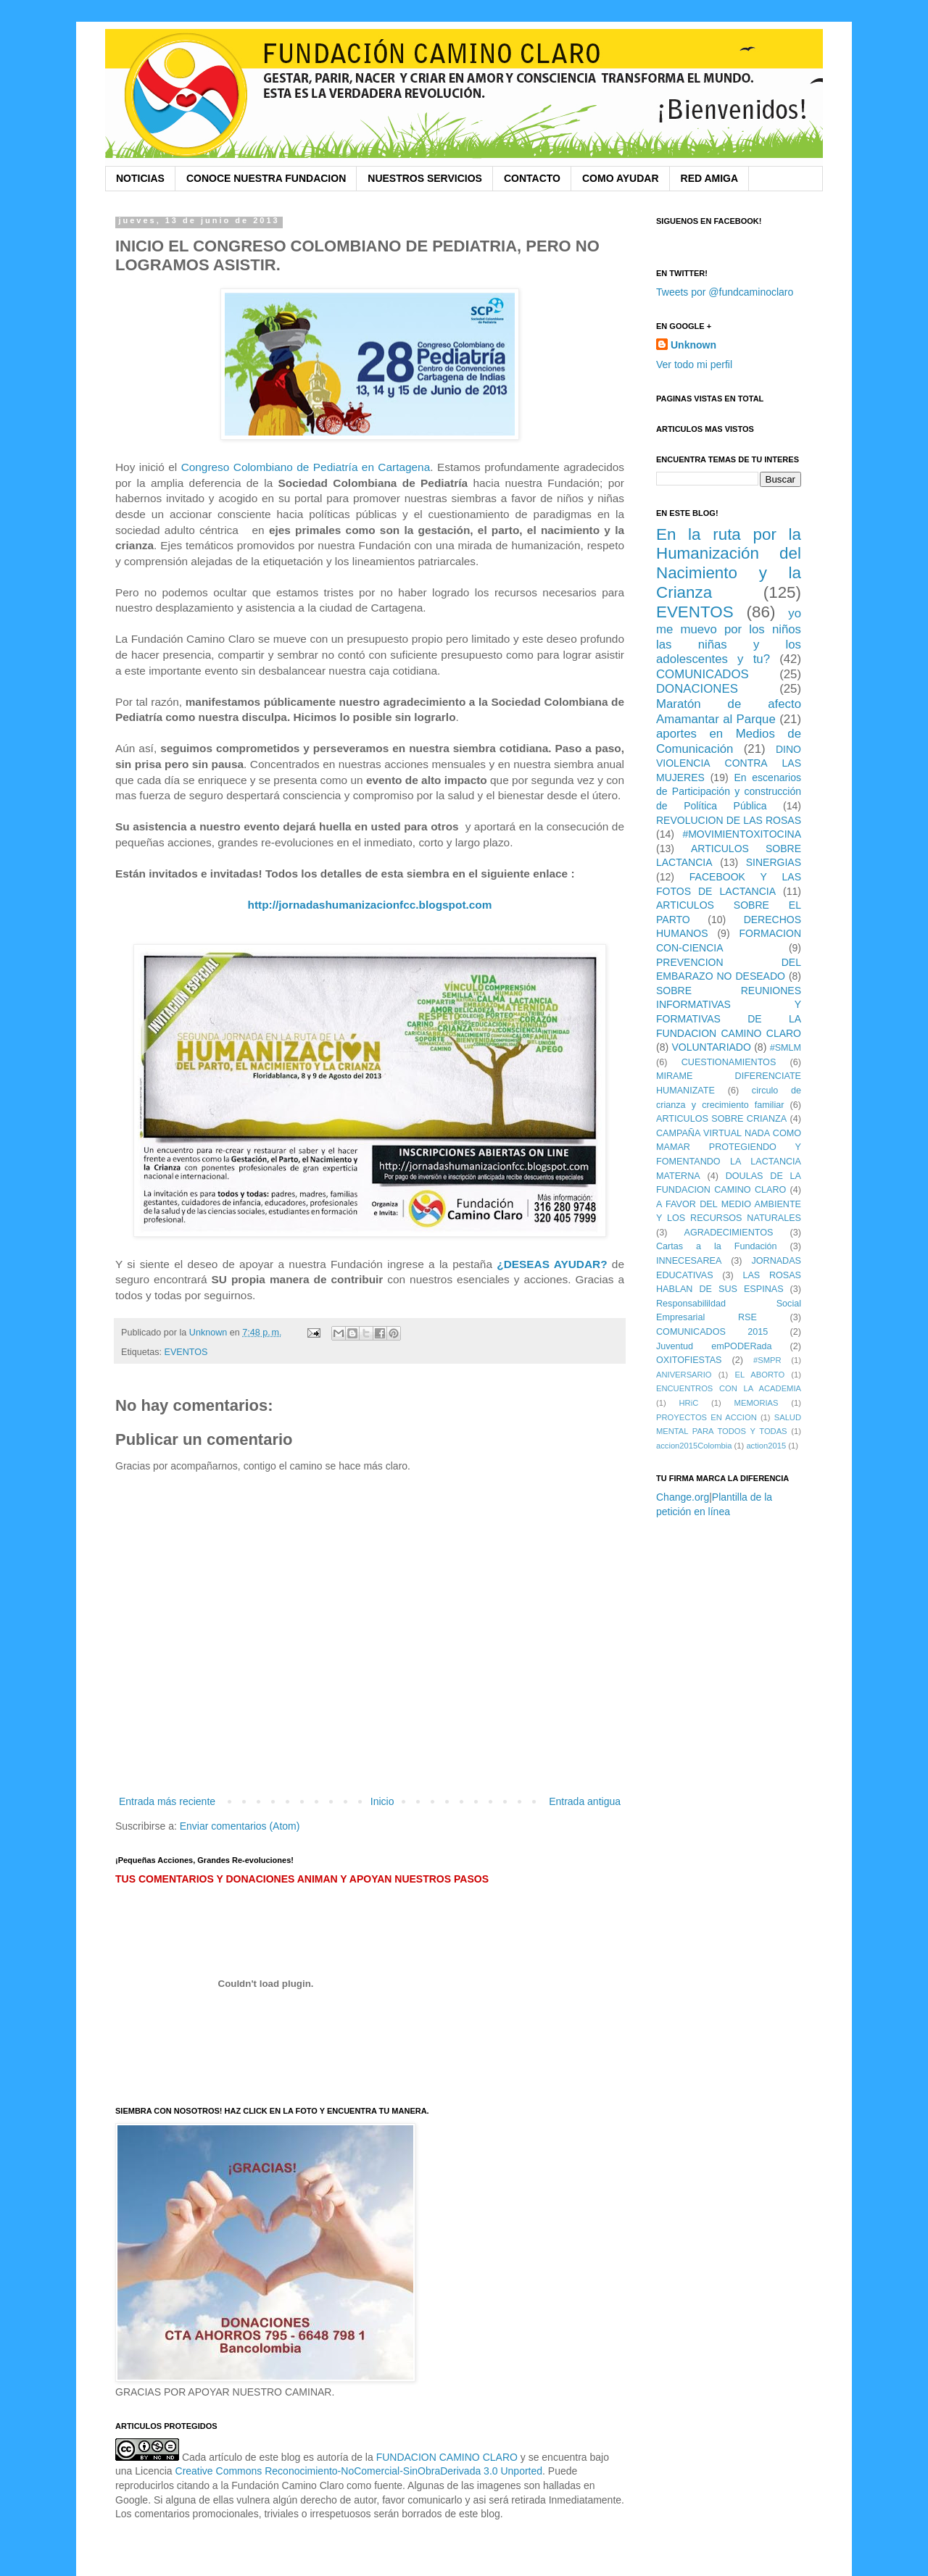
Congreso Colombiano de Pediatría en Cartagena (306, 467)
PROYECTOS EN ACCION (706, 1417)
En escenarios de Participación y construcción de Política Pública (728, 792)
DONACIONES (697, 689)
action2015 (766, 1445)
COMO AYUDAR (620, 178)
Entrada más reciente (167, 1801)
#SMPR (767, 1360)
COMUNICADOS (702, 674)
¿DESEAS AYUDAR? (552, 1264)
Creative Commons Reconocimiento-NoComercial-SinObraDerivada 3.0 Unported (359, 2471)
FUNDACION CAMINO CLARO (447, 2457)
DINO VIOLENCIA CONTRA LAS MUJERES (728, 763)
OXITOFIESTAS (689, 1360)
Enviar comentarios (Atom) (240, 1826)
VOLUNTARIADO (710, 1047)
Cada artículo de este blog (241, 2457)
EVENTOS (186, 1352)
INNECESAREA (688, 1261)
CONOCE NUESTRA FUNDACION (266, 178)
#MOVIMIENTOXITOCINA (741, 834)
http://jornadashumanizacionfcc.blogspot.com (370, 905)
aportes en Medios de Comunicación (728, 741)
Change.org (682, 1497)
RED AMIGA (710, 178)
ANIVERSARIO (683, 1374)
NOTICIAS (140, 178)
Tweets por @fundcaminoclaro (724, 292)
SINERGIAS (773, 862)
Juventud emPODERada (714, 1346)
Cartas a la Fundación (716, 1246)
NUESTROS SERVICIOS (425, 178)
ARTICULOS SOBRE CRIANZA (721, 1119)
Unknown (693, 345)
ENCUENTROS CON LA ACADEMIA (728, 1388)
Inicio (382, 1801)
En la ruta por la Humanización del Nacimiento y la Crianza (728, 563)
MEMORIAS (756, 1403)
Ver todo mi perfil (694, 364)
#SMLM (785, 1048)
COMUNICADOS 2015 (712, 1332)
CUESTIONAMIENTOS (729, 1062)
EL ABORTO (760, 1374)
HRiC (689, 1403)
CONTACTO (532, 178)
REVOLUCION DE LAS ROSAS (728, 820)
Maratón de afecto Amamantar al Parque (728, 711)
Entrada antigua (585, 1801)
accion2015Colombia (694, 1445)
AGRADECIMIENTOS (729, 1232)
